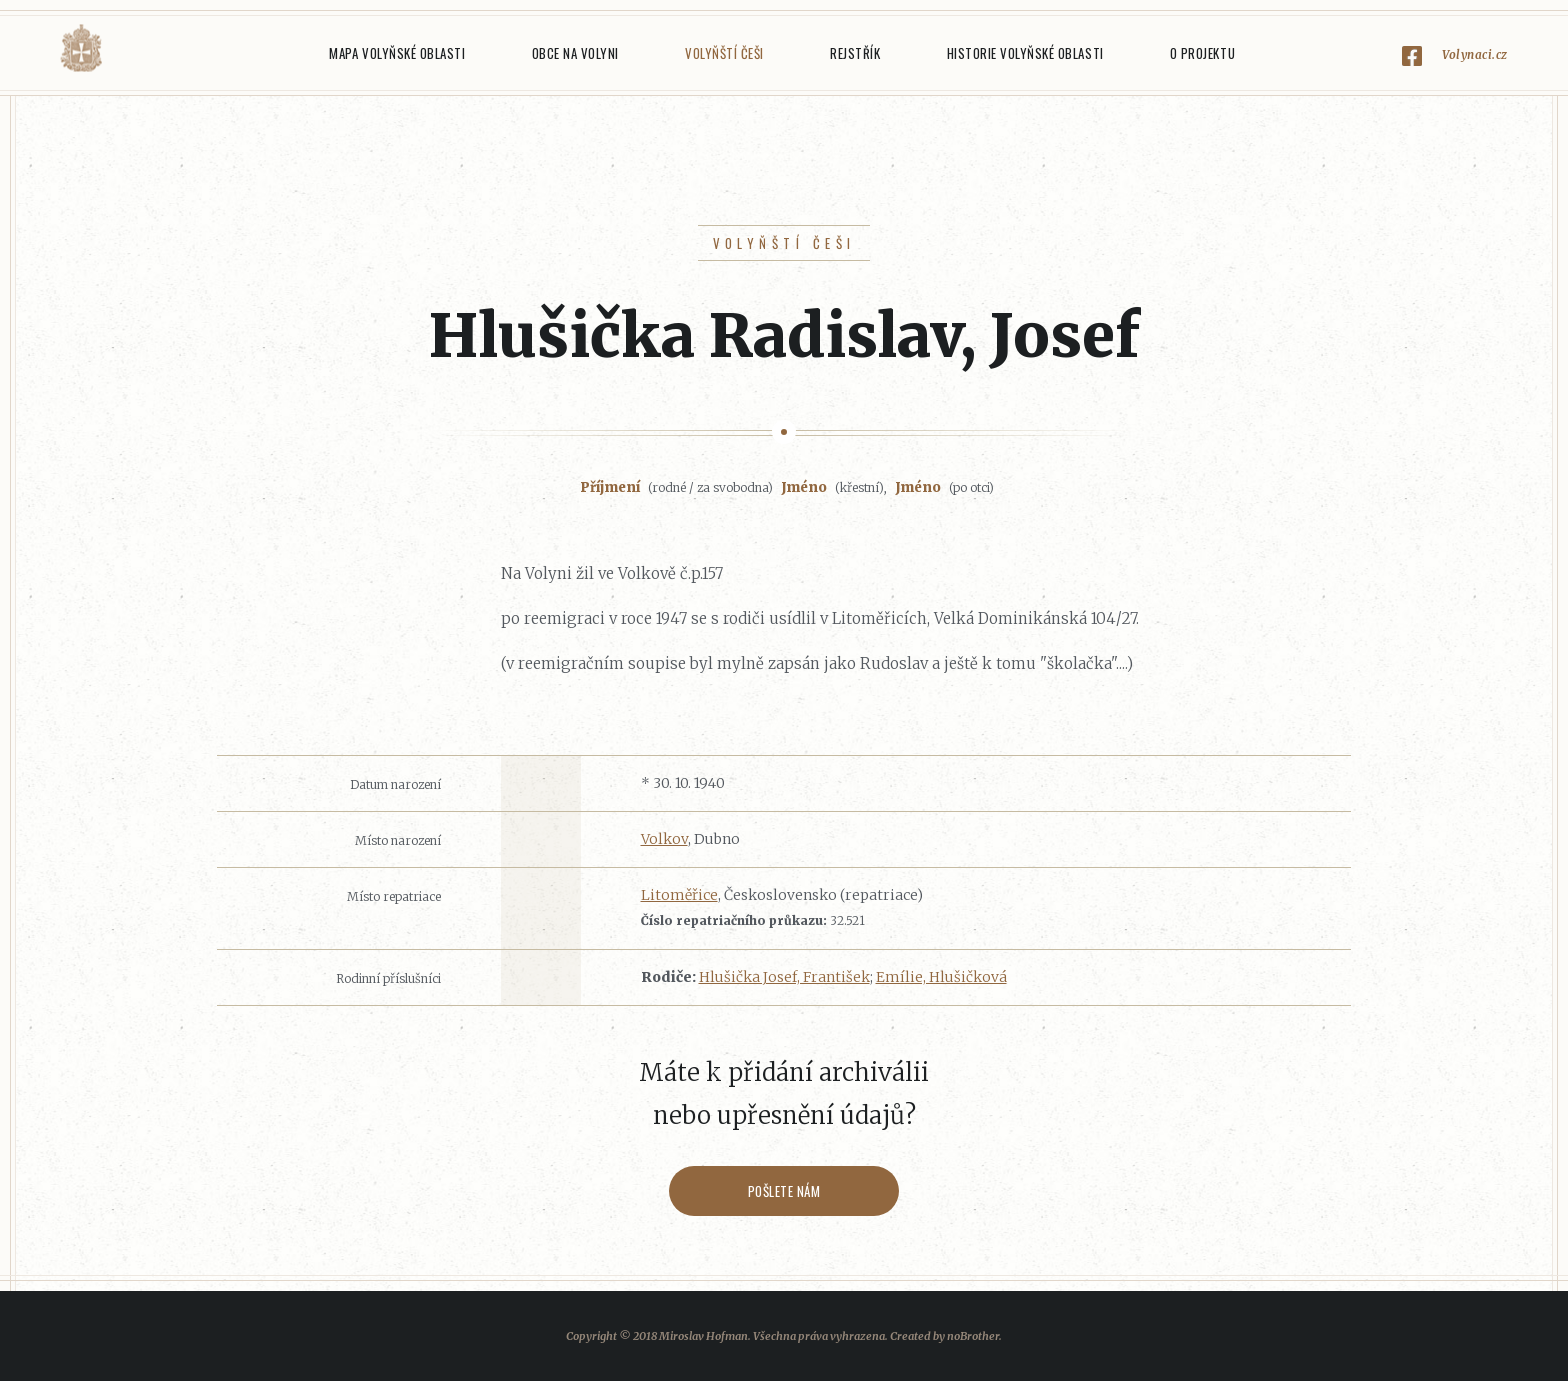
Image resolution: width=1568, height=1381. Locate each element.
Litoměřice (679, 895)
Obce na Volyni (575, 53)
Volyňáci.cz (81, 48)
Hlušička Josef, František (784, 977)
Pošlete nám (784, 1191)
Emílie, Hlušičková (941, 977)
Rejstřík (855, 53)
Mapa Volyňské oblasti (397, 53)
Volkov (664, 839)
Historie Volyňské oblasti (1025, 53)
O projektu (1202, 53)
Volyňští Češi (724, 53)
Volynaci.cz (1475, 54)
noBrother (973, 1336)
